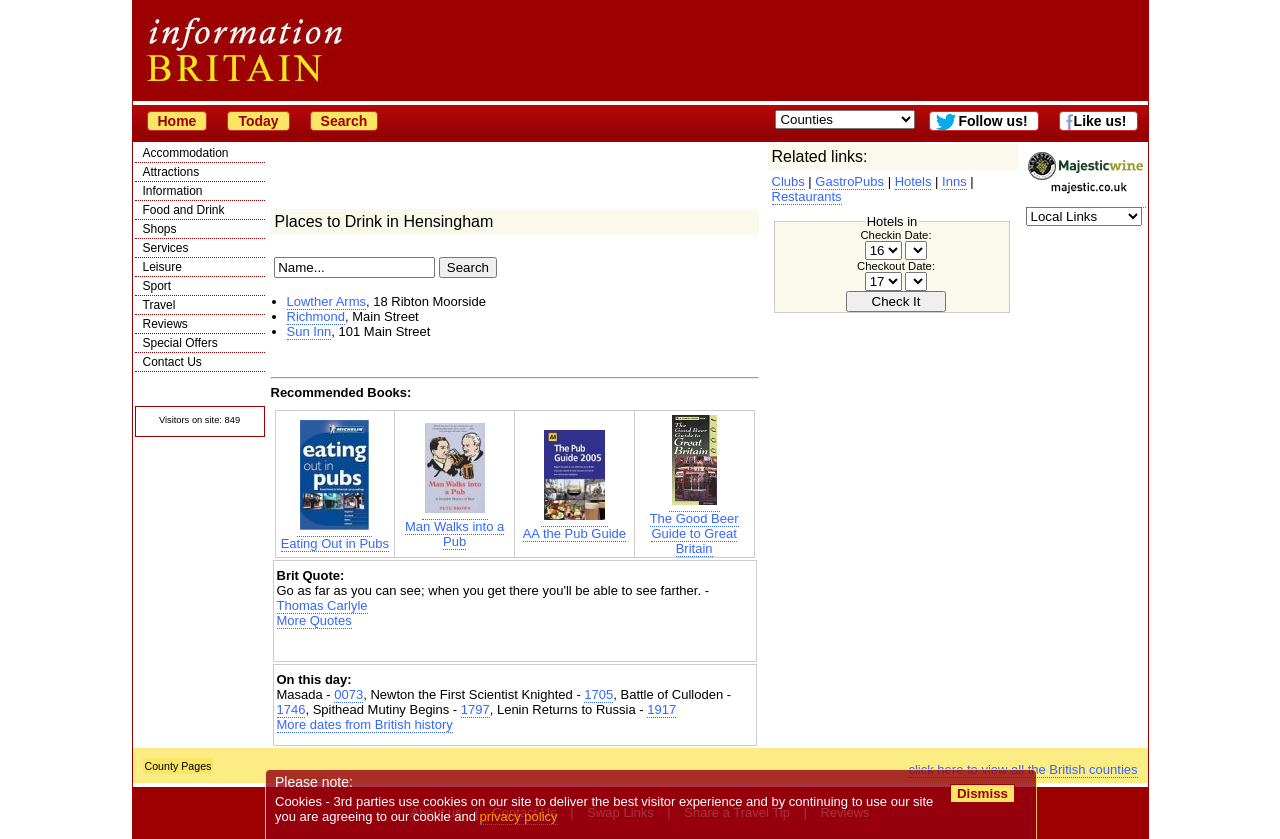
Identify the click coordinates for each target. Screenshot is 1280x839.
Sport (157, 286)
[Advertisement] (515, 645)
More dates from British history (365, 724)
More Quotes (314, 620)
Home (177, 121)
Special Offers (180, 343)
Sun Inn (309, 331)
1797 (475, 709)
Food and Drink (184, 210)
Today (258, 121)
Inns (954, 181)
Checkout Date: (896, 266)
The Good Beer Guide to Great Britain (694, 526)
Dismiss (982, 793)
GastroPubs (849, 181)
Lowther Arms (326, 301)
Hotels (913, 181)
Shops (160, 229)
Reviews (165, 324)
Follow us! (992, 121)
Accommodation (186, 153)
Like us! (1100, 121)
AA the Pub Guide (574, 526)
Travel (159, 305)
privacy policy (519, 816)
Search (344, 121)
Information (173, 191)
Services (166, 248)
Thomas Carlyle (322, 605)
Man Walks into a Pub (454, 526)
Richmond (316, 316)
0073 (348, 694)
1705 (598, 694)
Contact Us (172, 362)
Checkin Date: (895, 235)
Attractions (171, 172)
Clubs (788, 181)
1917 (661, 709)
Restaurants (807, 196)
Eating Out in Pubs (335, 536)
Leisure (162, 267)
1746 (291, 709)
